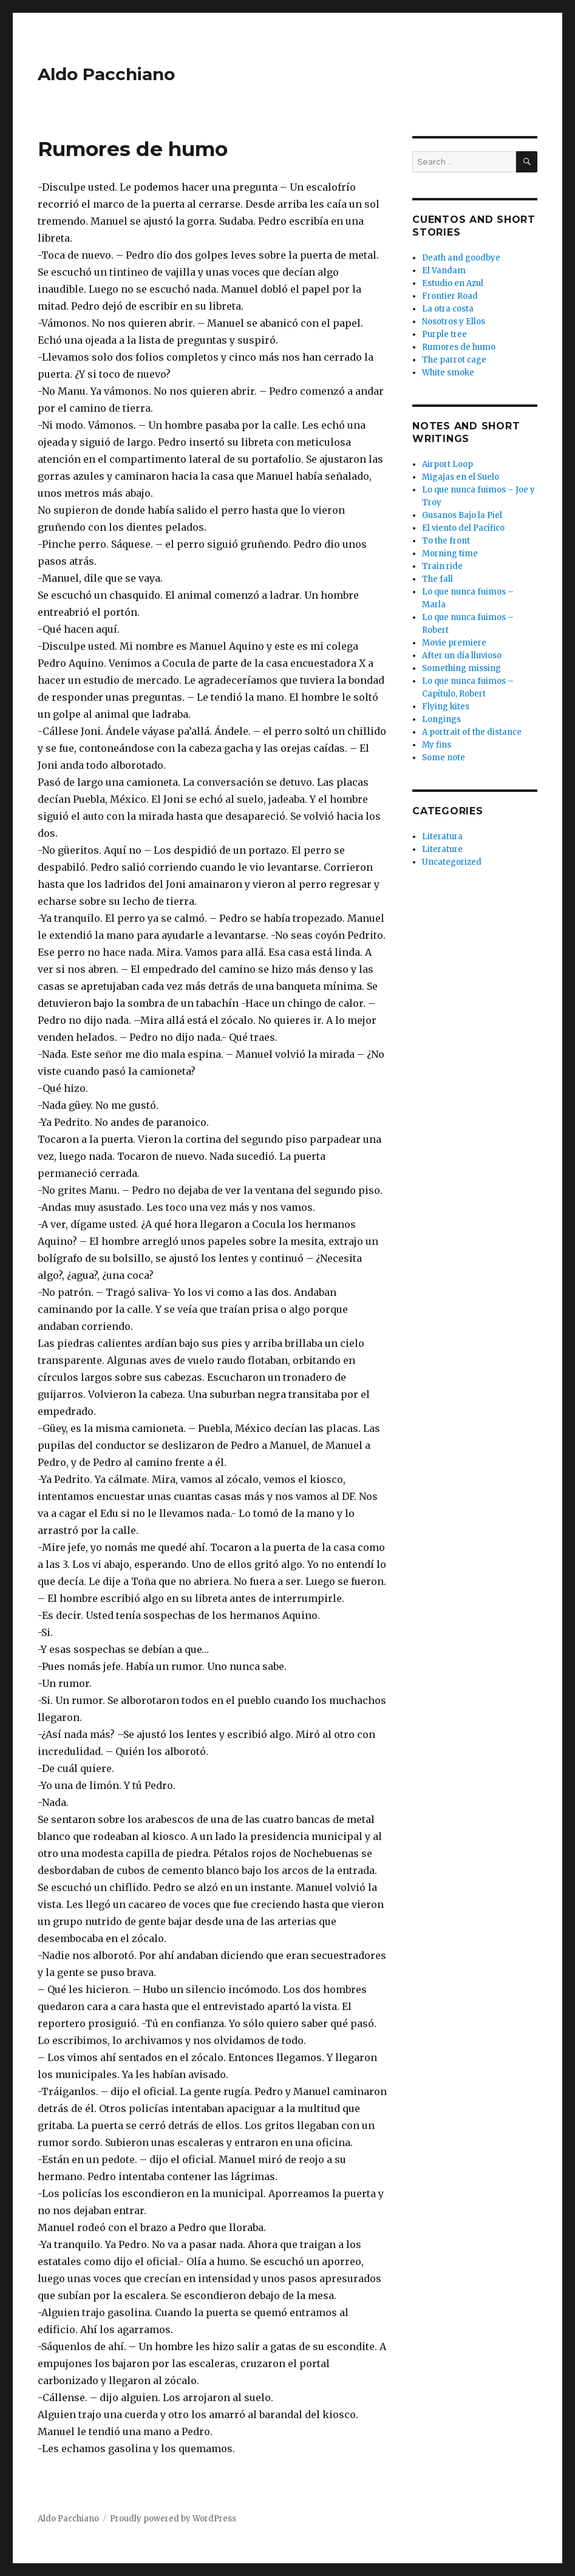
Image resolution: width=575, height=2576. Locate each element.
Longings (441, 719)
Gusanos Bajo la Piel (462, 515)
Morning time (450, 553)
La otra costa (448, 309)
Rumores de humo (458, 347)
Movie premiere (454, 643)
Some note (443, 757)
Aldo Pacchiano (106, 74)
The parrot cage (454, 360)
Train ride (442, 566)
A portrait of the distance (472, 732)
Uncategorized (451, 862)
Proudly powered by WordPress (173, 2518)
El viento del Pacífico (463, 528)
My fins (436, 745)
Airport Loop (447, 464)
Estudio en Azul (452, 283)
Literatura (442, 836)
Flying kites (445, 706)
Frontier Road (450, 296)
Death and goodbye (461, 258)
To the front (446, 541)
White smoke (448, 372)
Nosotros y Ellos (453, 321)
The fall (437, 579)
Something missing (461, 668)
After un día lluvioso (462, 655)
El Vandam (444, 270)
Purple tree (444, 334)
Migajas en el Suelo (460, 477)
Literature (442, 849)
